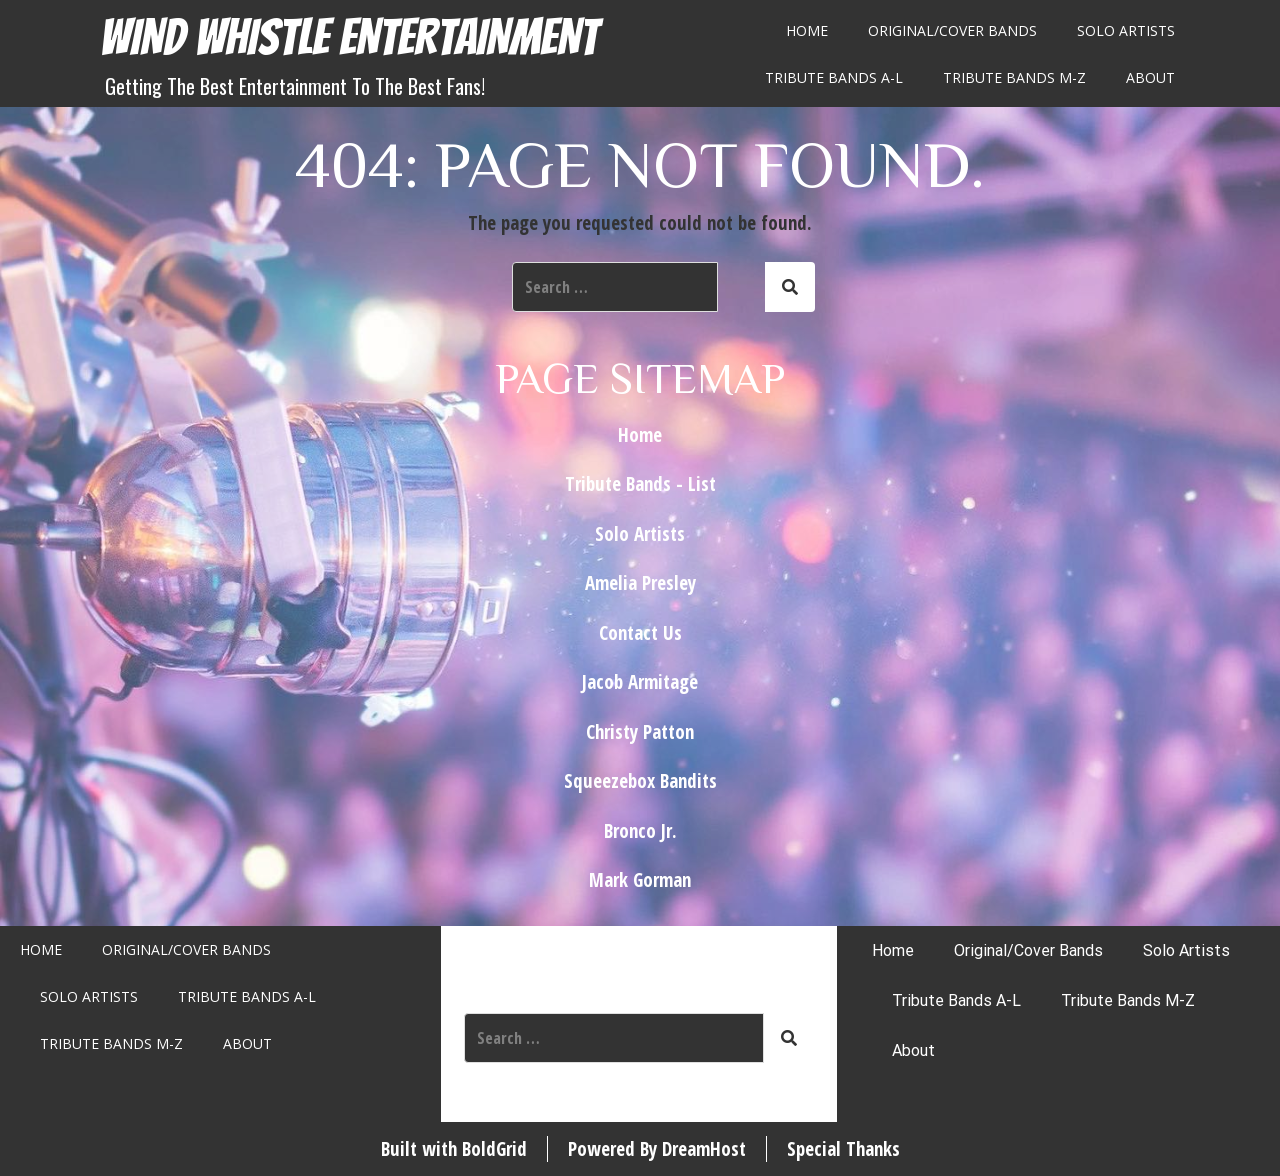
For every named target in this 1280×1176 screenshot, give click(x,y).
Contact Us (640, 633)
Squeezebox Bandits (640, 781)
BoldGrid (494, 1149)
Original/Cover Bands (952, 30)
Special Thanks (843, 1149)
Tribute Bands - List (640, 484)
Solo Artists (1126, 30)
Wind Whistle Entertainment (349, 37)
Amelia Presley (640, 583)
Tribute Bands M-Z (1014, 77)
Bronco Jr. (640, 831)
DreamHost (704, 1149)
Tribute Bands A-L (834, 77)
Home (807, 30)
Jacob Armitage (640, 682)
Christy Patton (640, 732)
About (1150, 77)
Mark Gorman (640, 880)
